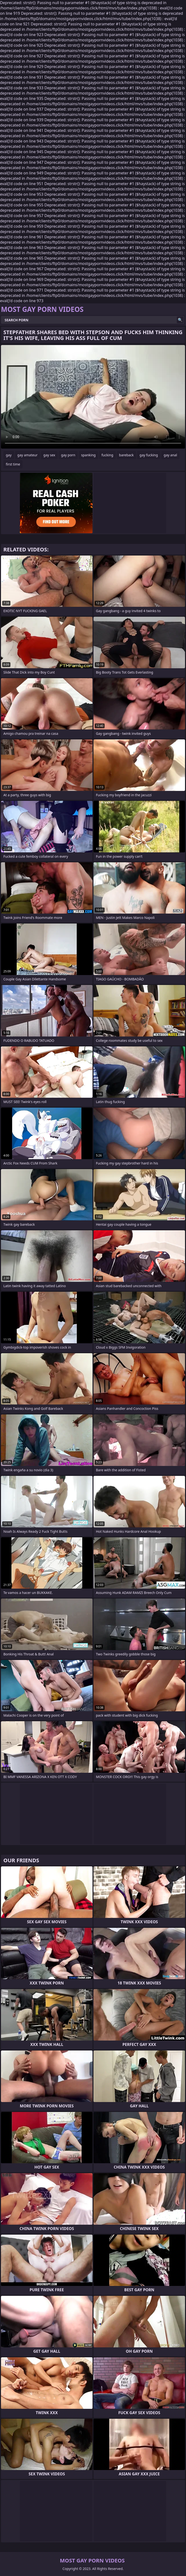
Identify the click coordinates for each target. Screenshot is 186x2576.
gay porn (68, 455)
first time (13, 464)
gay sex (49, 455)
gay (9, 455)
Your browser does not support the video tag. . (93, 397)
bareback (126, 455)
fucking (107, 455)
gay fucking (149, 455)
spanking (88, 455)
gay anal (170, 455)
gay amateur (27, 455)
